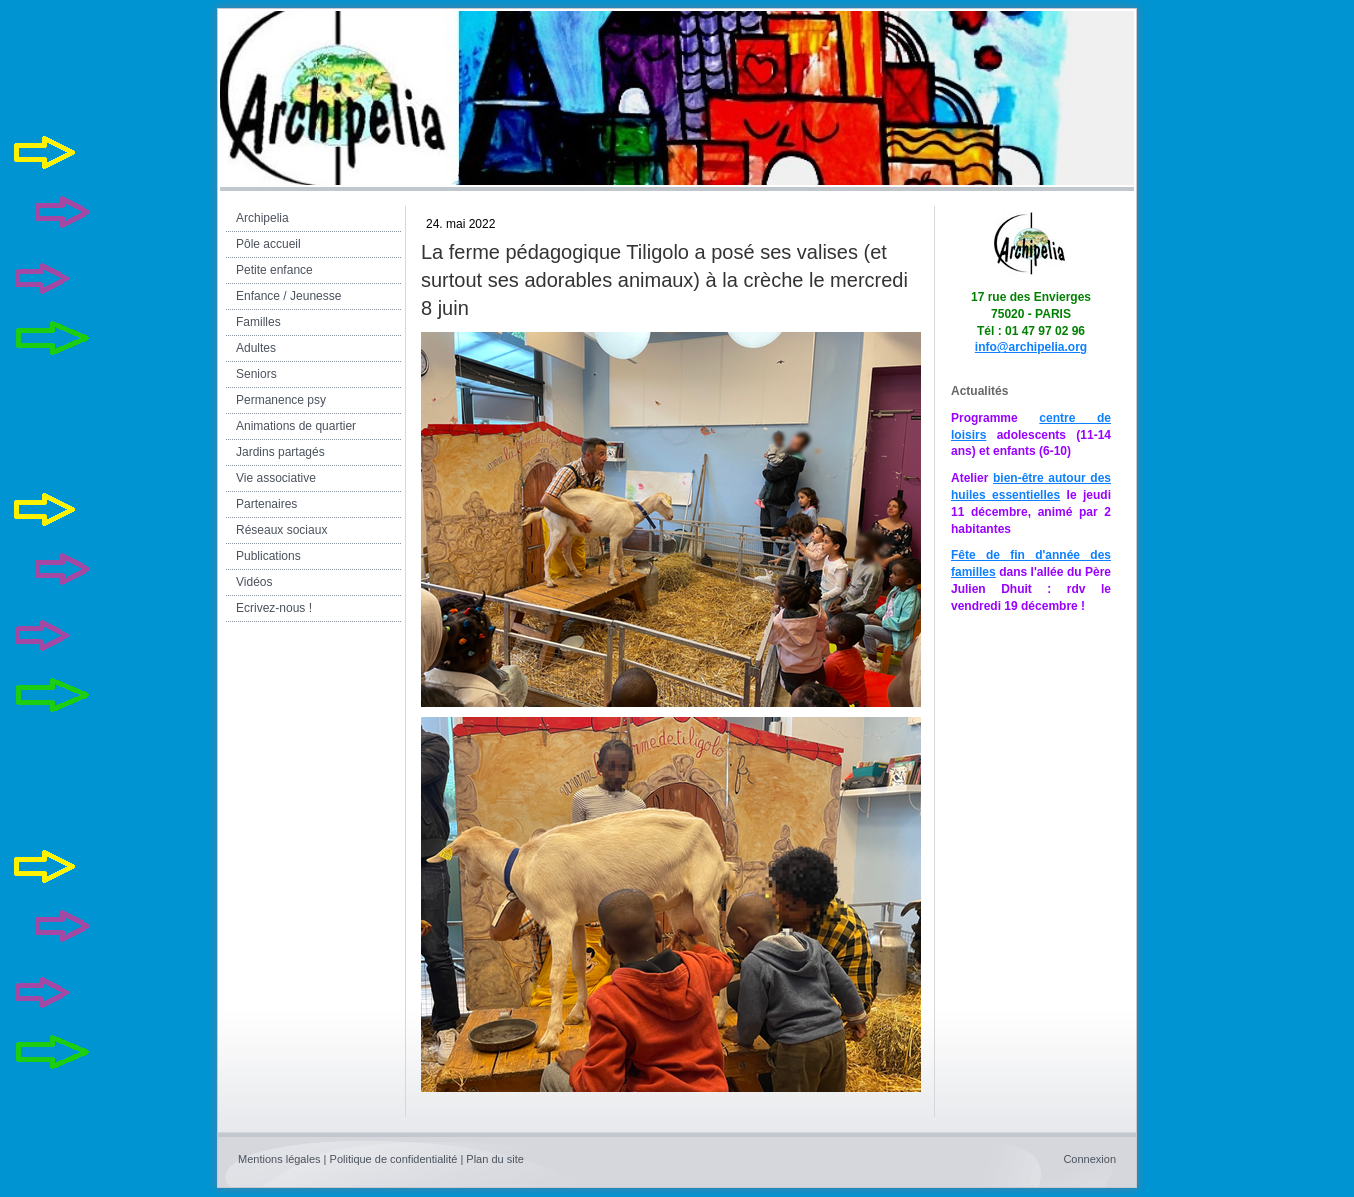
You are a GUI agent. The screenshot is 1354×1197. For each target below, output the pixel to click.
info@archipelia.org (1031, 347)
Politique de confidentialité (394, 1159)
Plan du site (494, 1159)
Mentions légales (279, 1159)
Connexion (1089, 1159)
